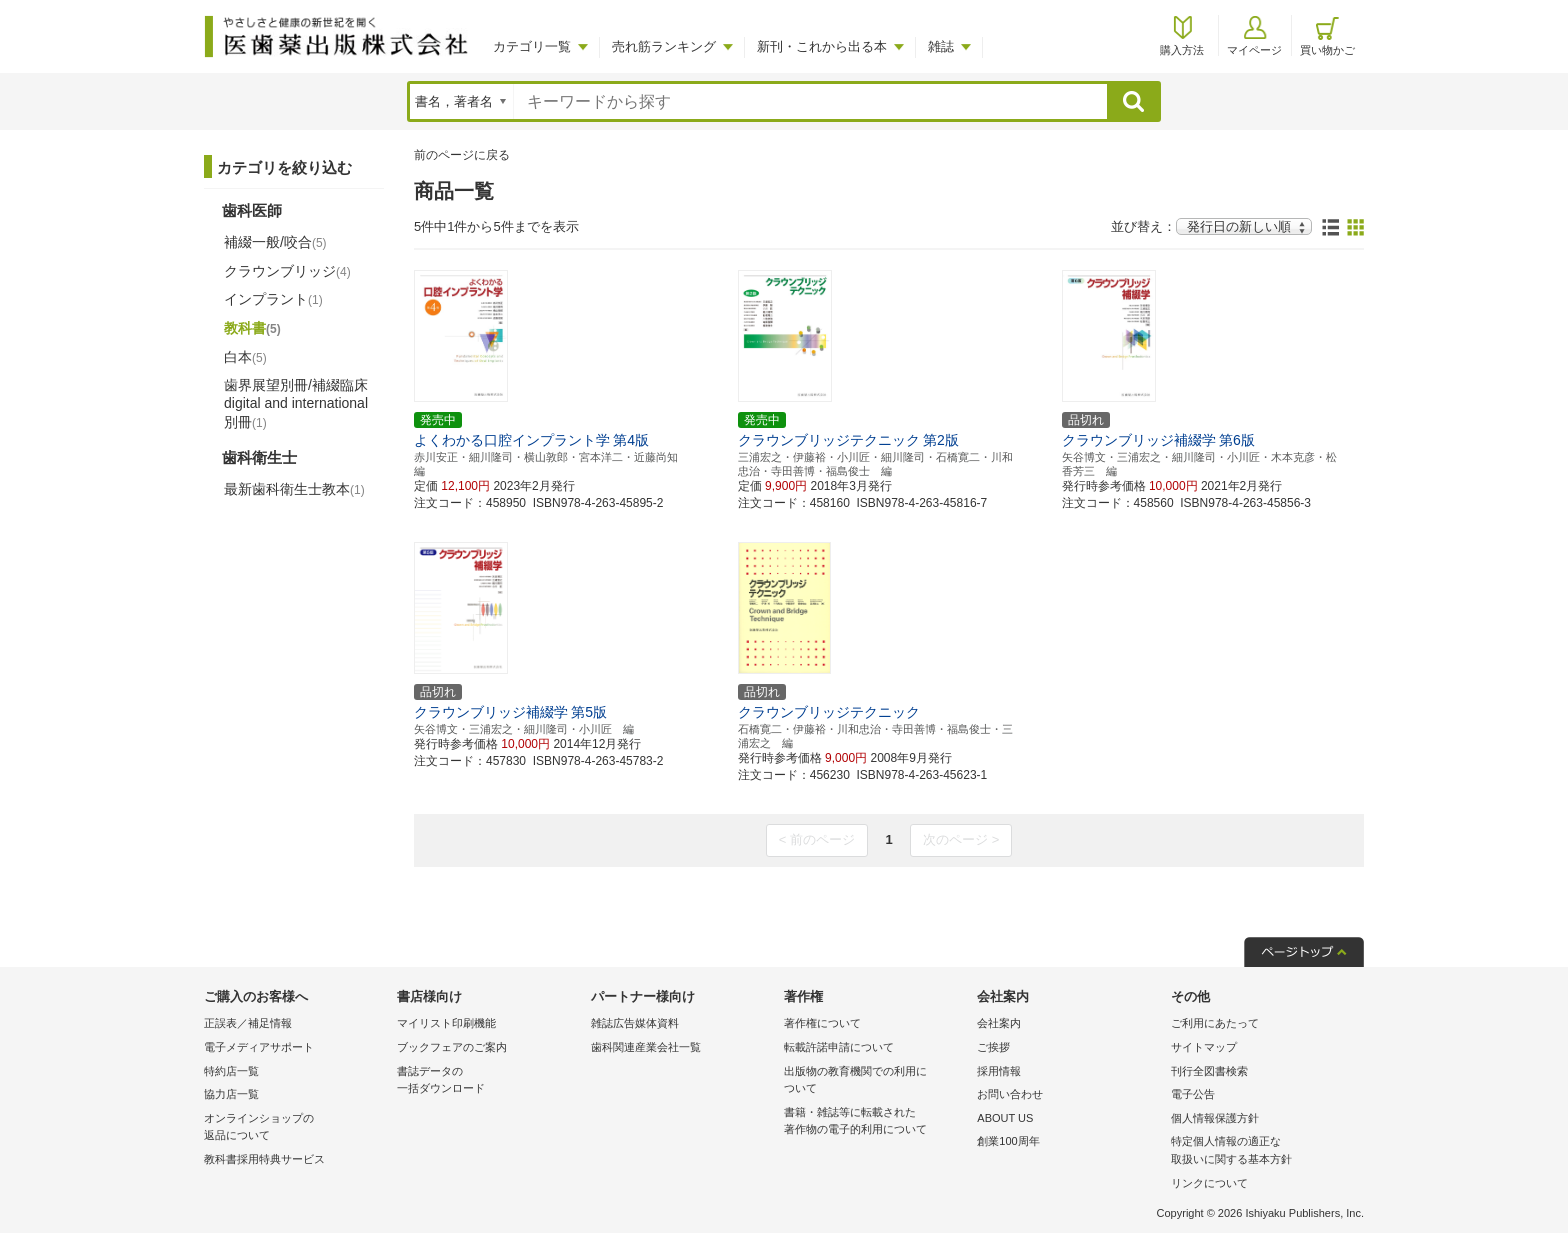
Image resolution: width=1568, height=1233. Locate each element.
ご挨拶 (993, 1047)
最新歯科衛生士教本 (294, 489)
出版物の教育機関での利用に (875, 1081)
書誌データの (488, 1081)
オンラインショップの (295, 1128)
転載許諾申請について (839, 1047)
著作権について (822, 1023)
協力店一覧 (231, 1094)
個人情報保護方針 (1215, 1118)
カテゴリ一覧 (532, 46)
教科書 (252, 328)
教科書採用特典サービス (264, 1159)
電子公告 (1193, 1094)
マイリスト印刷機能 (446, 1023)
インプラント (273, 299)
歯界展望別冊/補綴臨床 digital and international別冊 (296, 403)
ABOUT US (1005, 1118)
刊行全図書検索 (1209, 1071)
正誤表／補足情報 (248, 1023)
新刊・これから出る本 (822, 46)
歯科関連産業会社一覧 (646, 1047)
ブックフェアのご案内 (452, 1047)
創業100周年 (1008, 1141)
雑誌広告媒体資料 (635, 1023)
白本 (245, 357)
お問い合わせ (1010, 1094)
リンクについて (1209, 1183)
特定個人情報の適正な (1262, 1151)
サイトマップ (1204, 1047)
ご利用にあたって (1215, 1023)
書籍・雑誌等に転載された (875, 1122)
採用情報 (999, 1071)
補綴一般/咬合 (275, 242)
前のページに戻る (462, 155)
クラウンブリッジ (287, 271)
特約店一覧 (231, 1071)
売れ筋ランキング (664, 46)
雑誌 (941, 46)
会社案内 (999, 1023)
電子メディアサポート (259, 1047)
